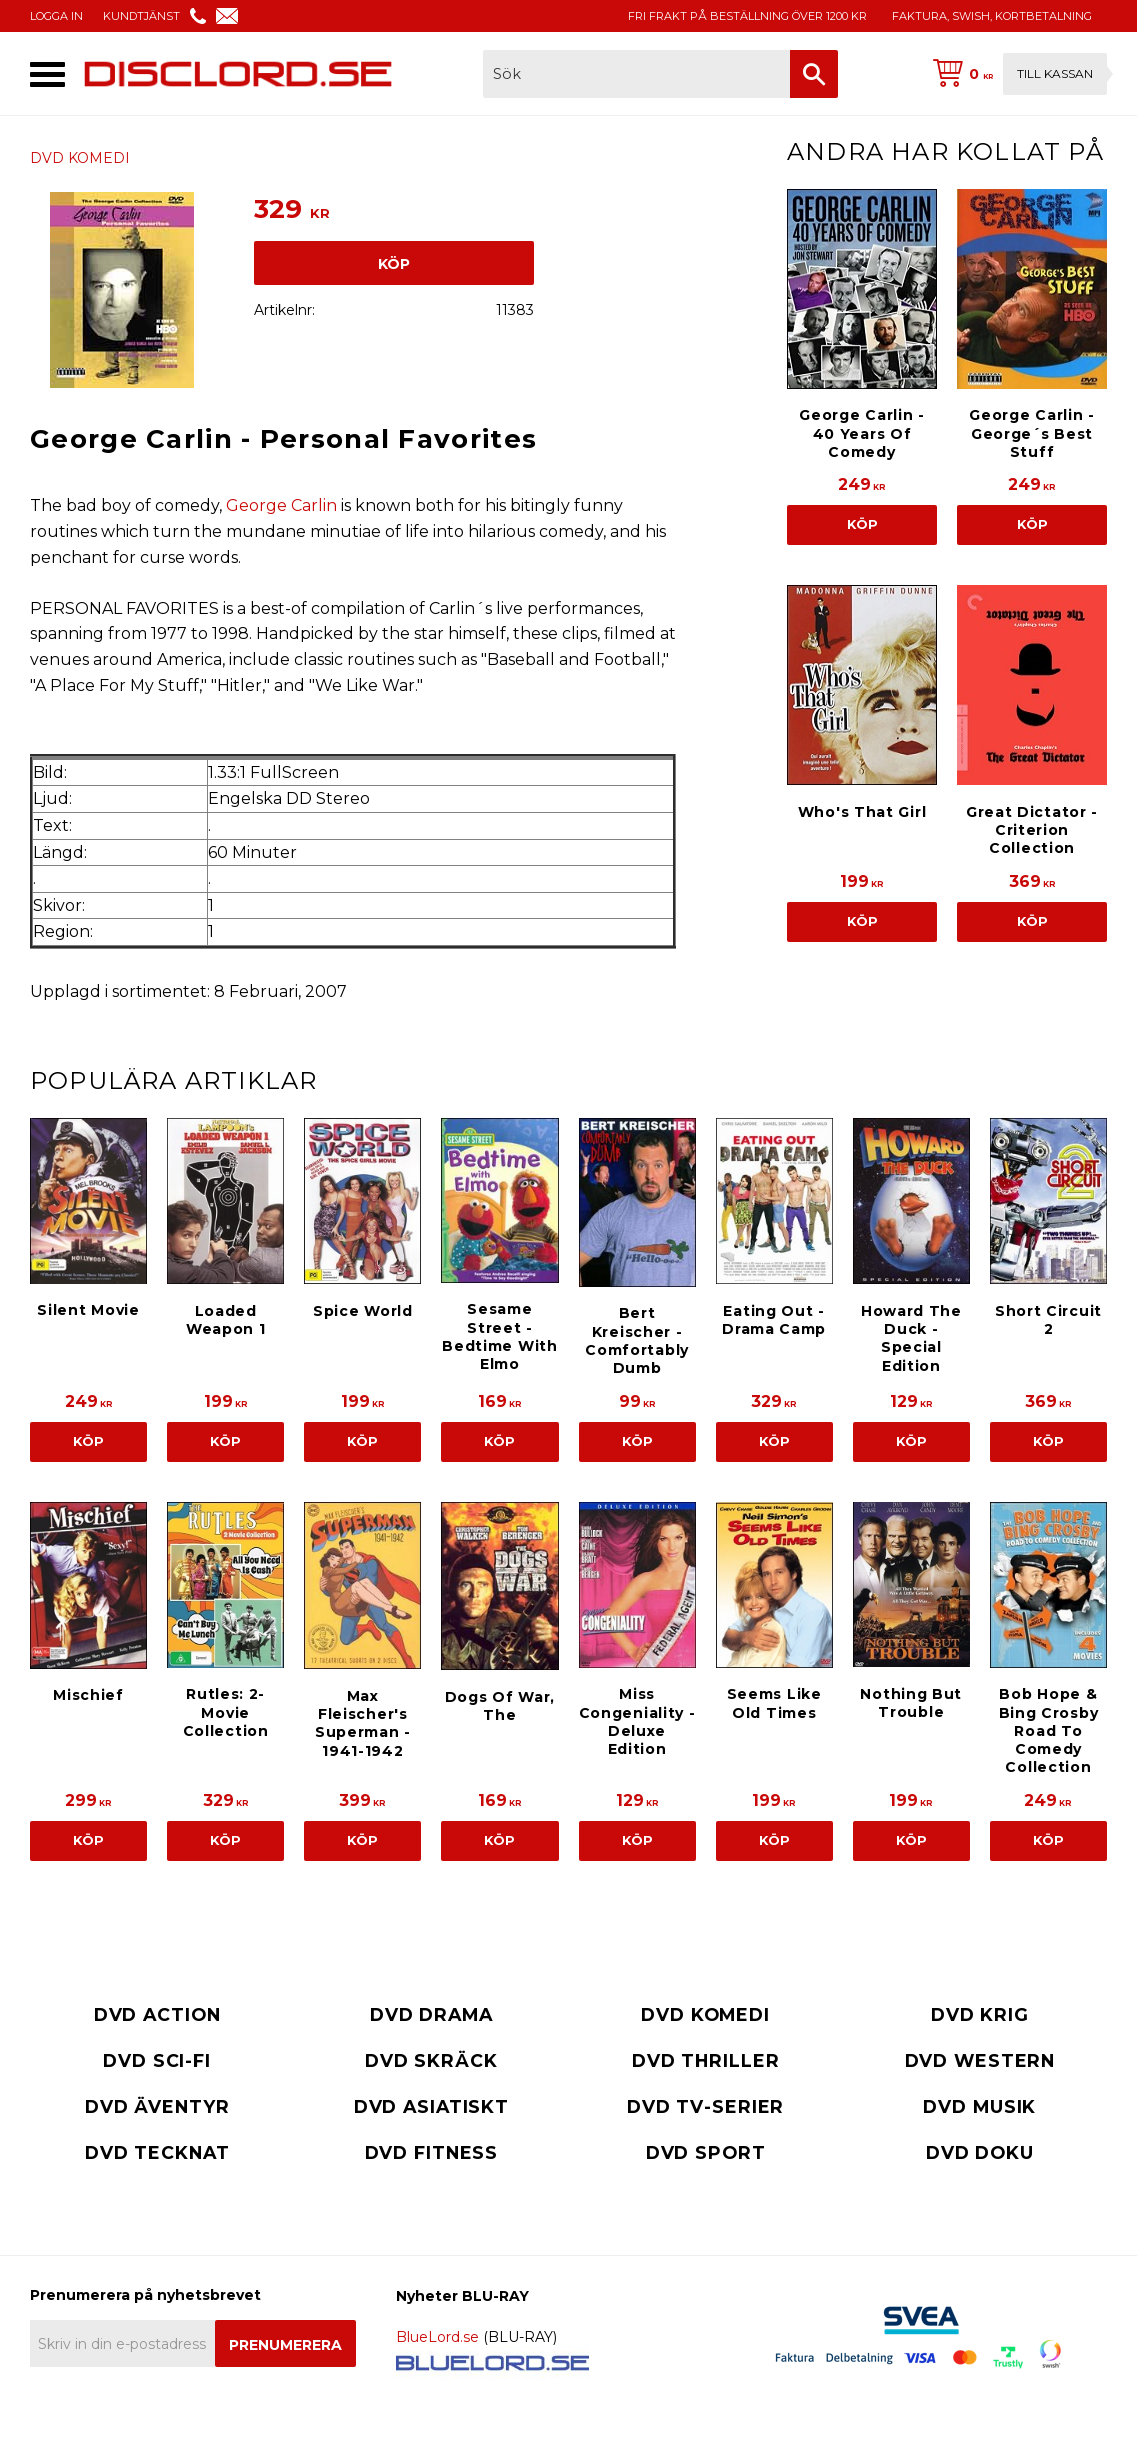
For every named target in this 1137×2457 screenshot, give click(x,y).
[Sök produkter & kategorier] (637, 74)
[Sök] (814, 74)
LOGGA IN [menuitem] (56, 16)
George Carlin (281, 505)
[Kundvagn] (1016, 74)
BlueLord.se (437, 2337)
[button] (47, 74)
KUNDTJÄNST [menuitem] (141, 16)
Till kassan (1055, 73)
